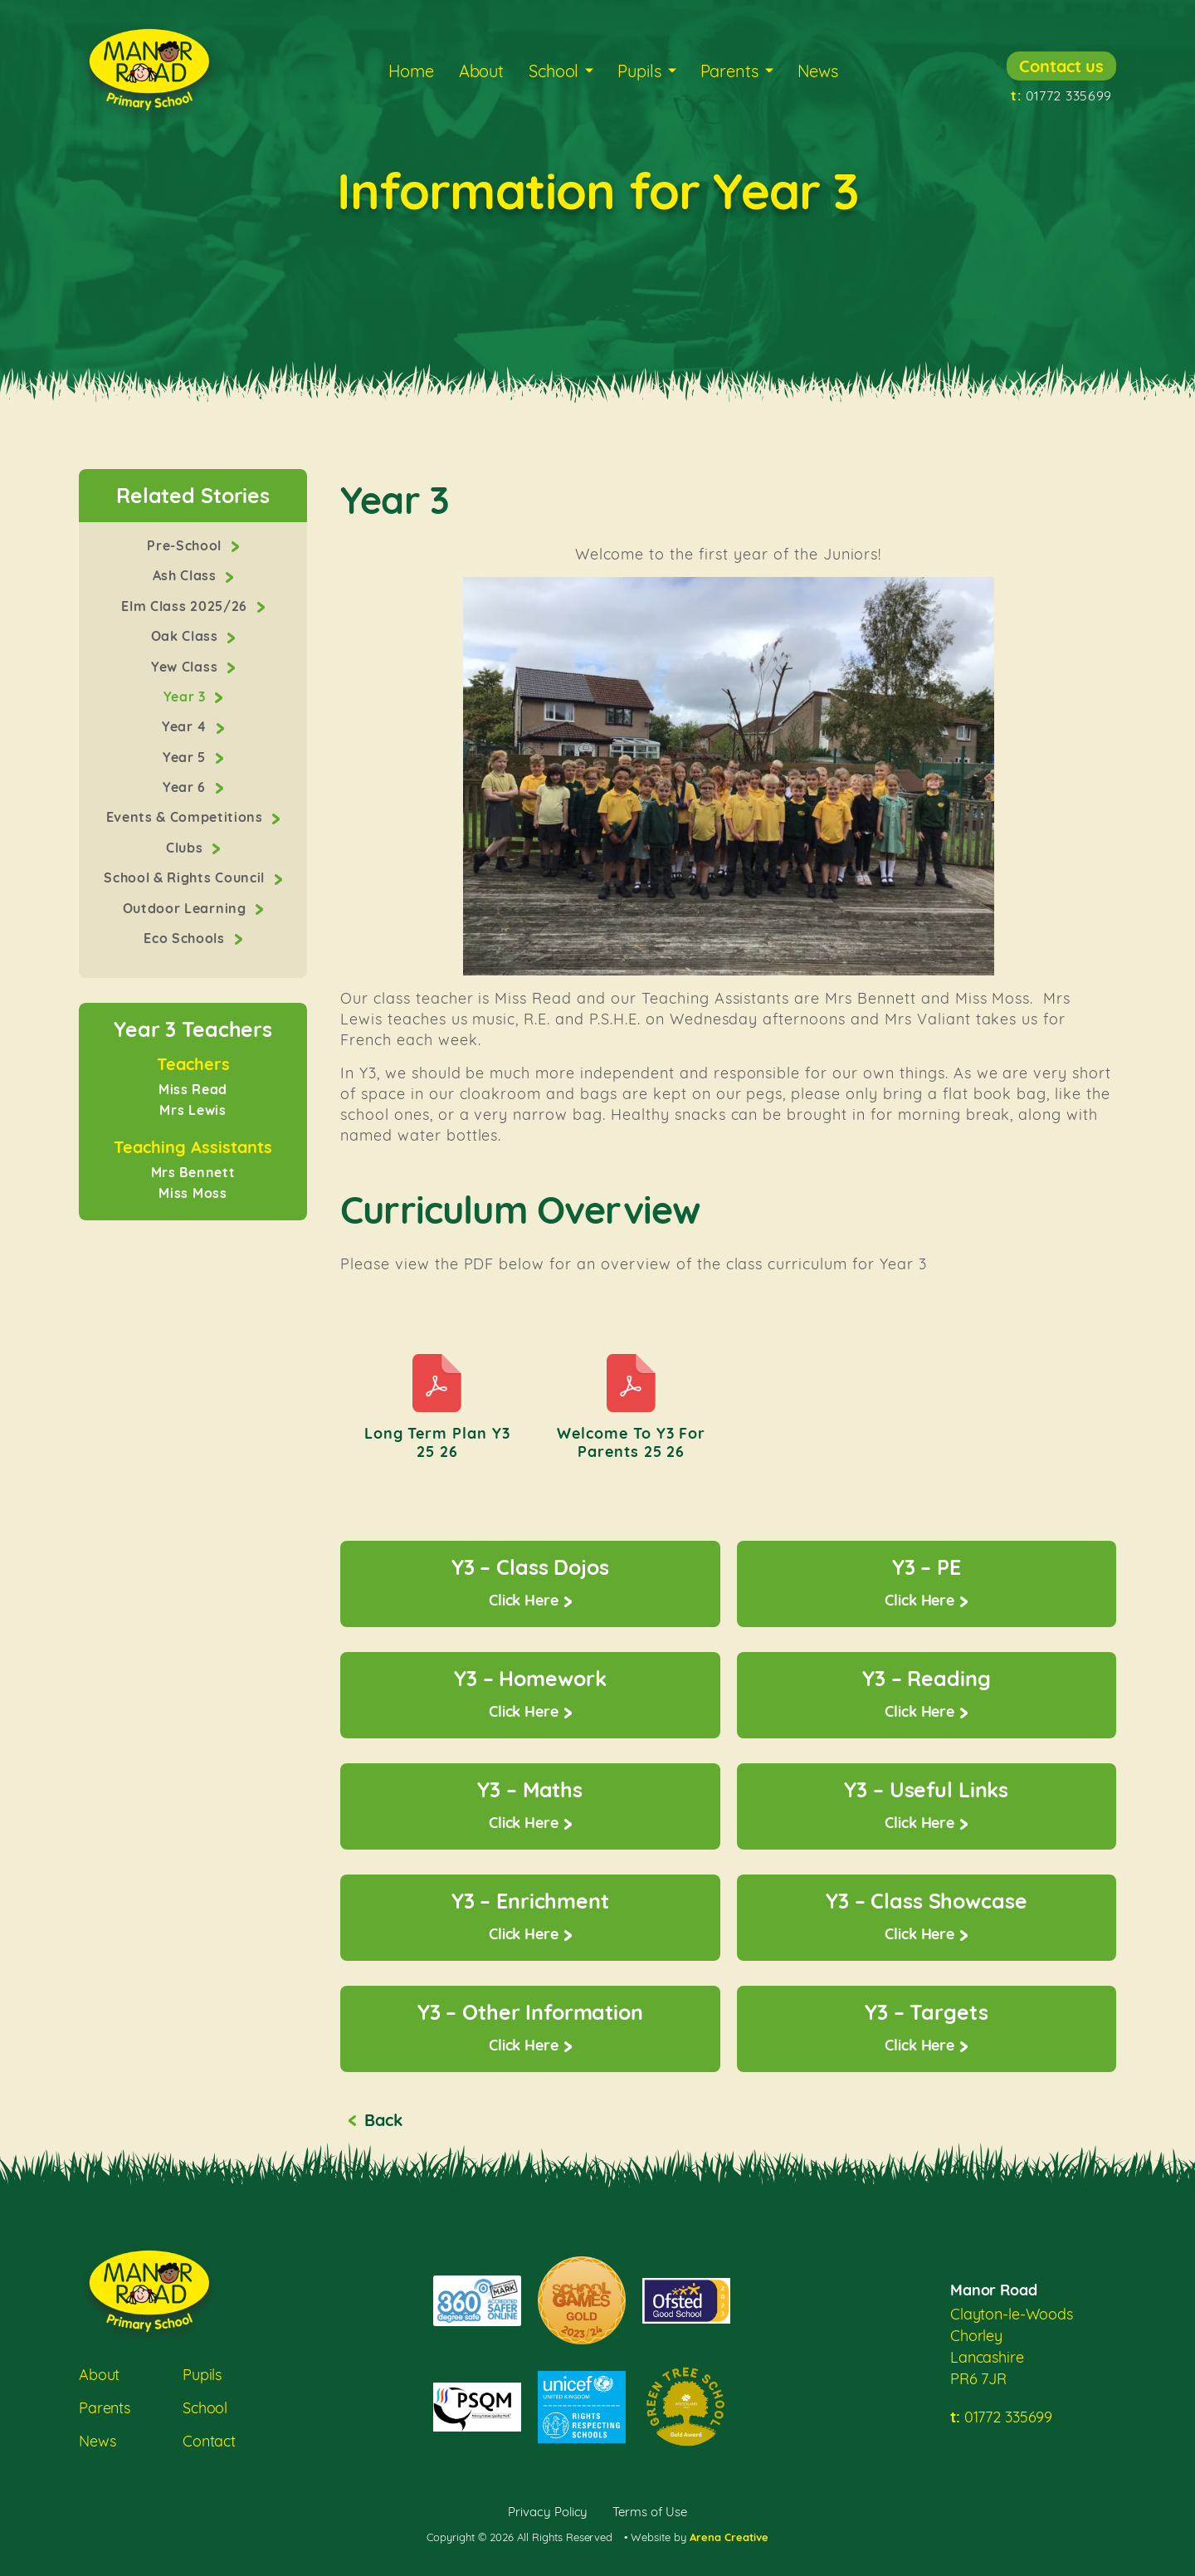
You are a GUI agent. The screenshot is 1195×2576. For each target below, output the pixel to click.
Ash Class (187, 575)
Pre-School (186, 545)
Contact (209, 2441)
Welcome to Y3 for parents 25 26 (631, 1442)
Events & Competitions (186, 817)
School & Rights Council (186, 877)
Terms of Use (649, 2512)
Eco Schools (186, 938)
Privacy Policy (548, 2512)
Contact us (1061, 66)
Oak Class (186, 636)
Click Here (523, 1600)
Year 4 (186, 726)
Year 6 (186, 787)
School (553, 71)
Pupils (639, 71)
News (817, 71)
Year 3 (186, 696)
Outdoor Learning (186, 908)
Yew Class (186, 666)
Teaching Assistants (193, 1148)
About (481, 71)
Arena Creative (729, 2537)
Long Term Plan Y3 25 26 (437, 1442)
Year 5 (186, 757)
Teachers (193, 1065)
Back (383, 2119)
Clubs (186, 847)
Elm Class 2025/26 (186, 606)
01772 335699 (1061, 95)
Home (410, 71)
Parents (729, 71)
